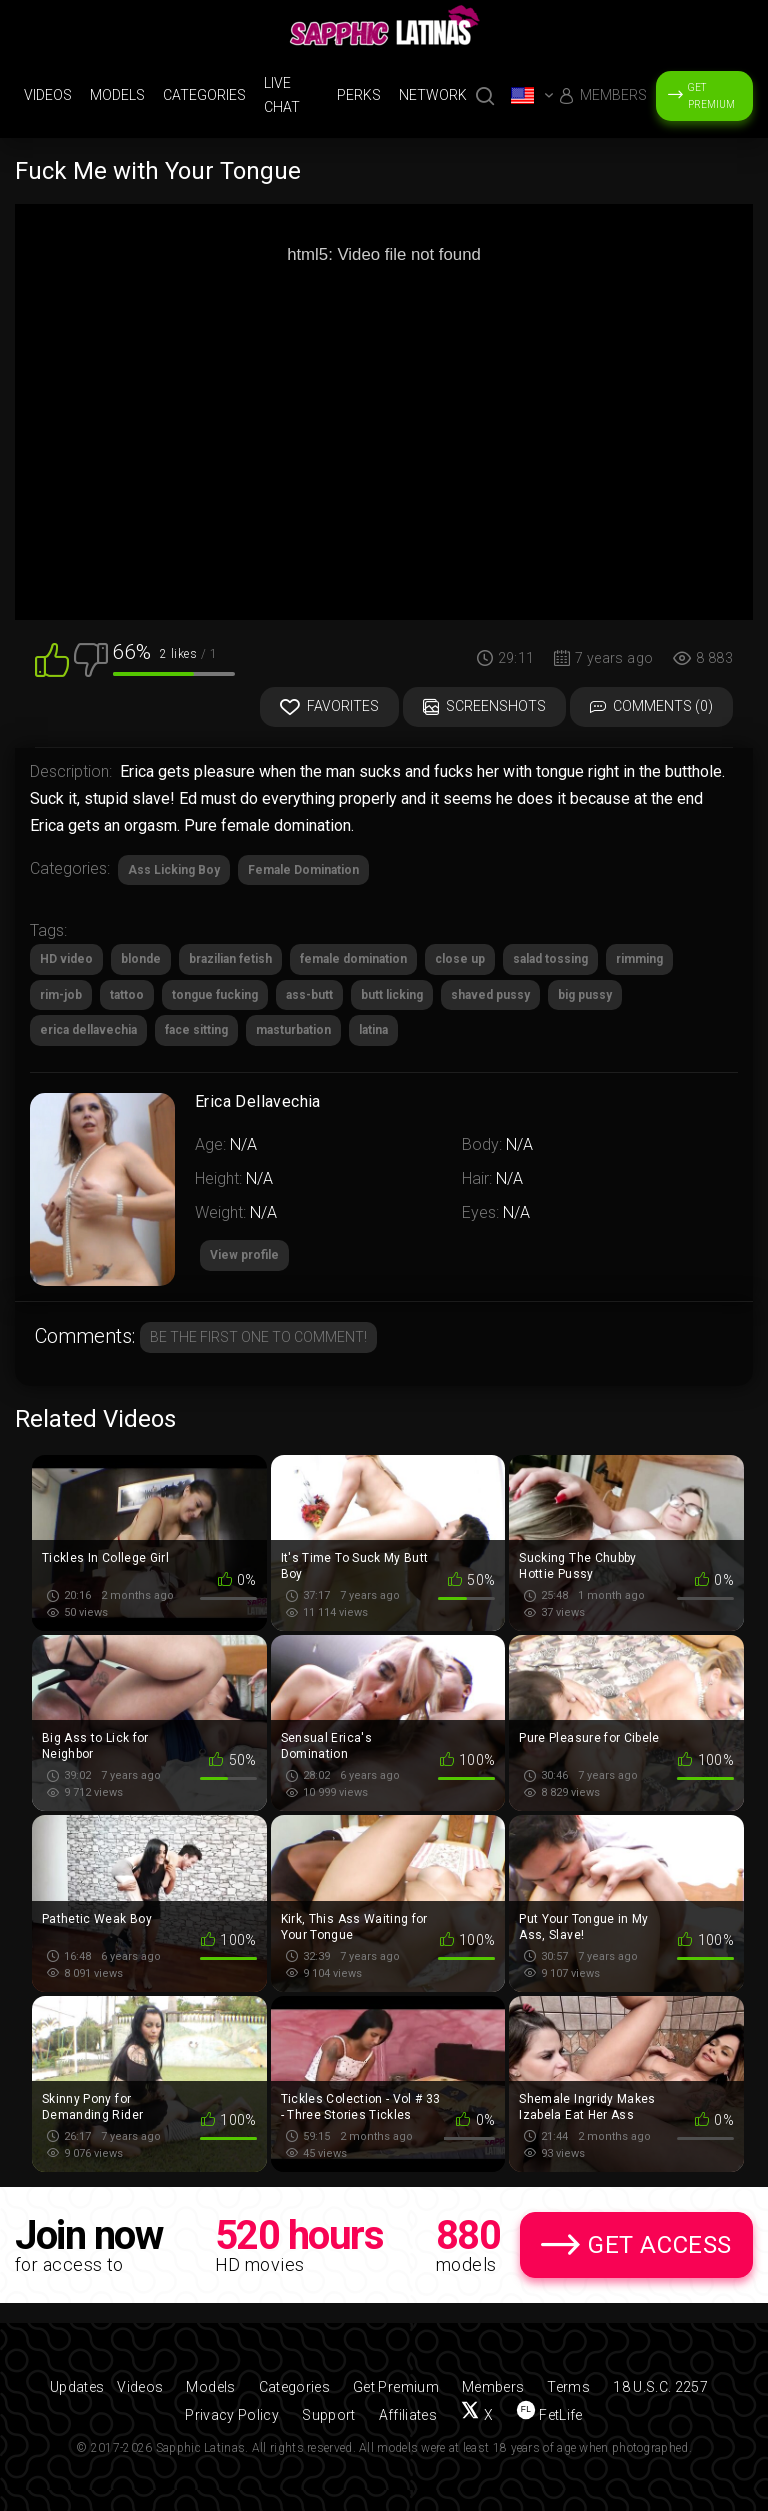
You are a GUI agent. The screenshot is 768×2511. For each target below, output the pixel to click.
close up (460, 959)
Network (433, 95)
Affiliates (408, 2415)
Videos (48, 95)
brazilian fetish (230, 959)
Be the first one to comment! (258, 1337)
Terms (568, 2387)
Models (117, 95)
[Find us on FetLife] (549, 2415)
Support (328, 2415)
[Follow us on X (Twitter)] (476, 2415)
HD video (66, 959)
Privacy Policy (232, 2415)
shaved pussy (490, 995)
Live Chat (282, 95)
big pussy (585, 995)
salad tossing (550, 959)
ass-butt (309, 995)
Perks (359, 95)
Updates (77, 2387)
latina (373, 1030)
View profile (244, 1255)
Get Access (660, 2245)
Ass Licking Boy (174, 870)
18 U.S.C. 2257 (660, 2387)
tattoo (127, 995)
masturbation (293, 1030)
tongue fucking (215, 995)
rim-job (61, 995)
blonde (141, 959)
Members (613, 95)
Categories (204, 95)
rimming (639, 959)
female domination (353, 959)
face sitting (196, 1030)
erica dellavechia (88, 1030)
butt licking (392, 995)
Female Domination (303, 870)
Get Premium (711, 96)
